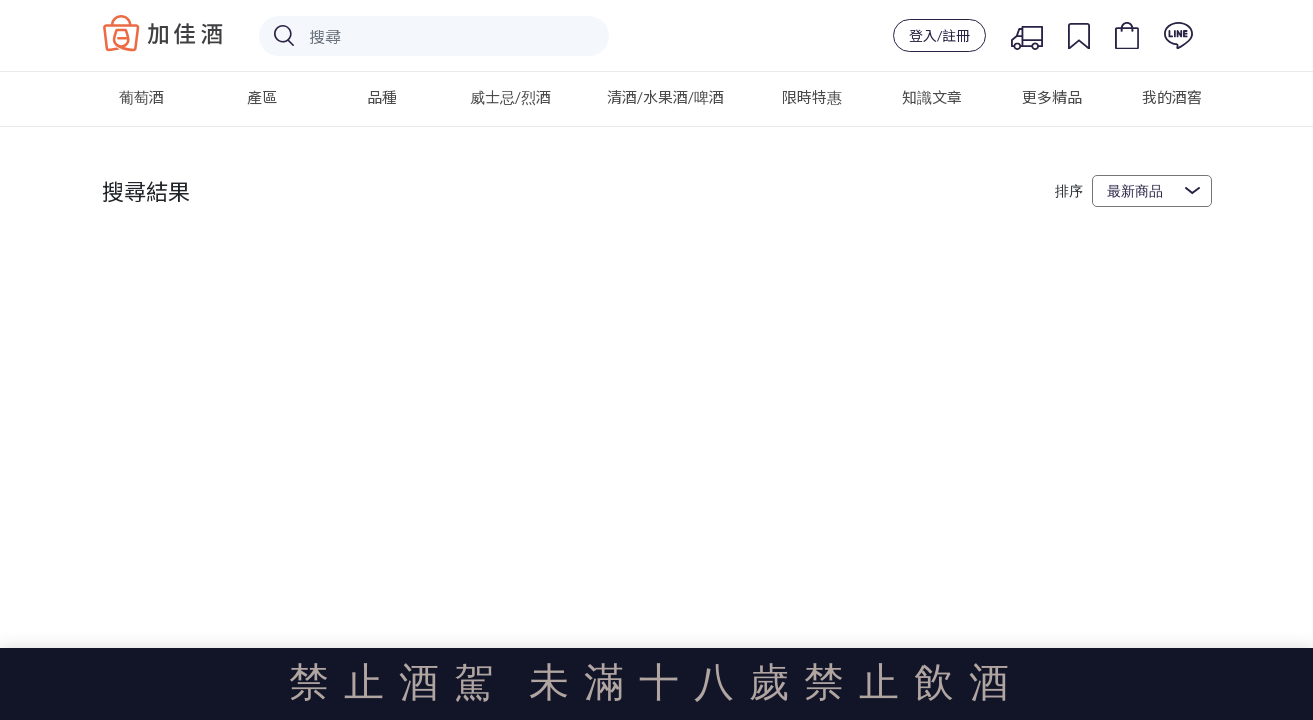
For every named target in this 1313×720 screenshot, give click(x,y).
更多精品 (1052, 97)
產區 (262, 97)
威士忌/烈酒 (510, 97)
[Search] (434, 36)
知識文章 (932, 97)
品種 (382, 97)
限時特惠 (812, 97)
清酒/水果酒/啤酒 (665, 97)
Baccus (163, 33)
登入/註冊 (939, 35)
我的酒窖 (1172, 97)
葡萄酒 (141, 97)
